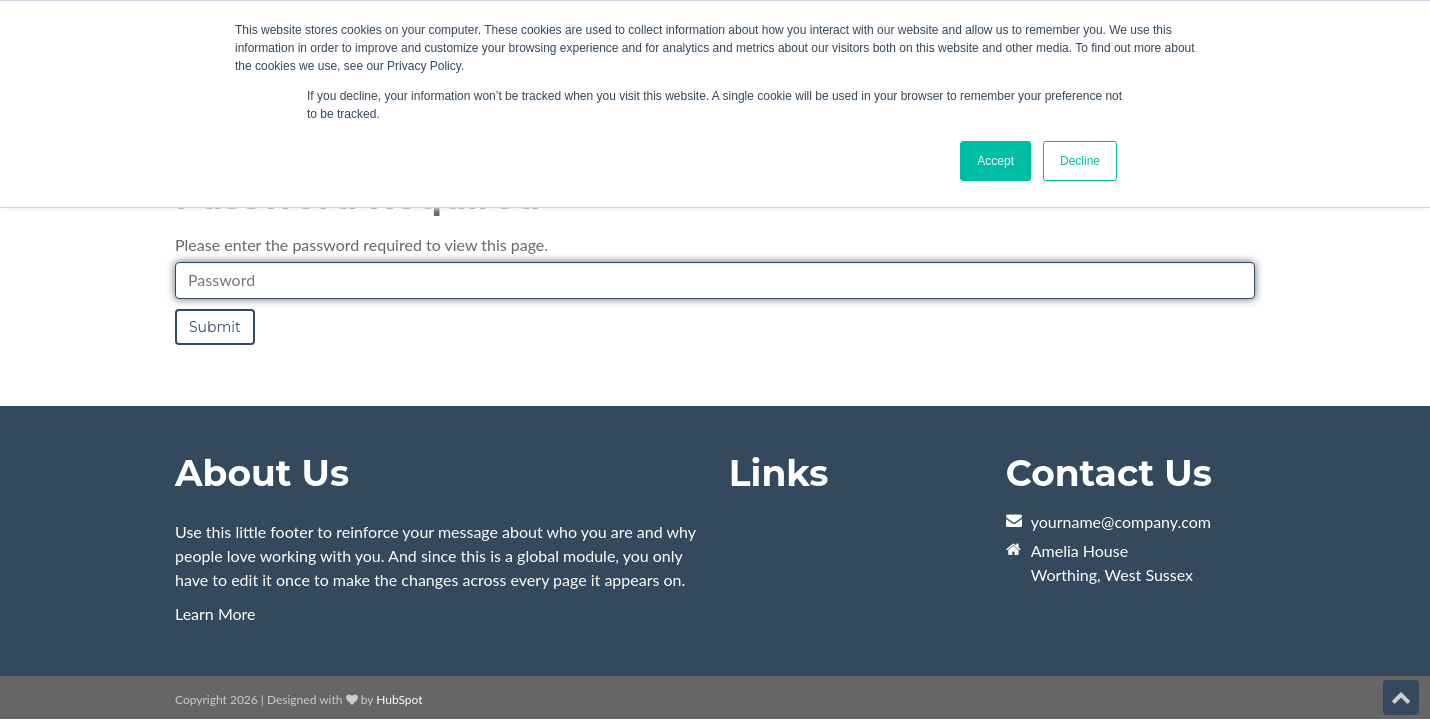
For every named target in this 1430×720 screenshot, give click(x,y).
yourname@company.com (1121, 521)
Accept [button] (995, 161)
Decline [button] (1080, 161)
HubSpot (399, 699)
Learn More (215, 613)
